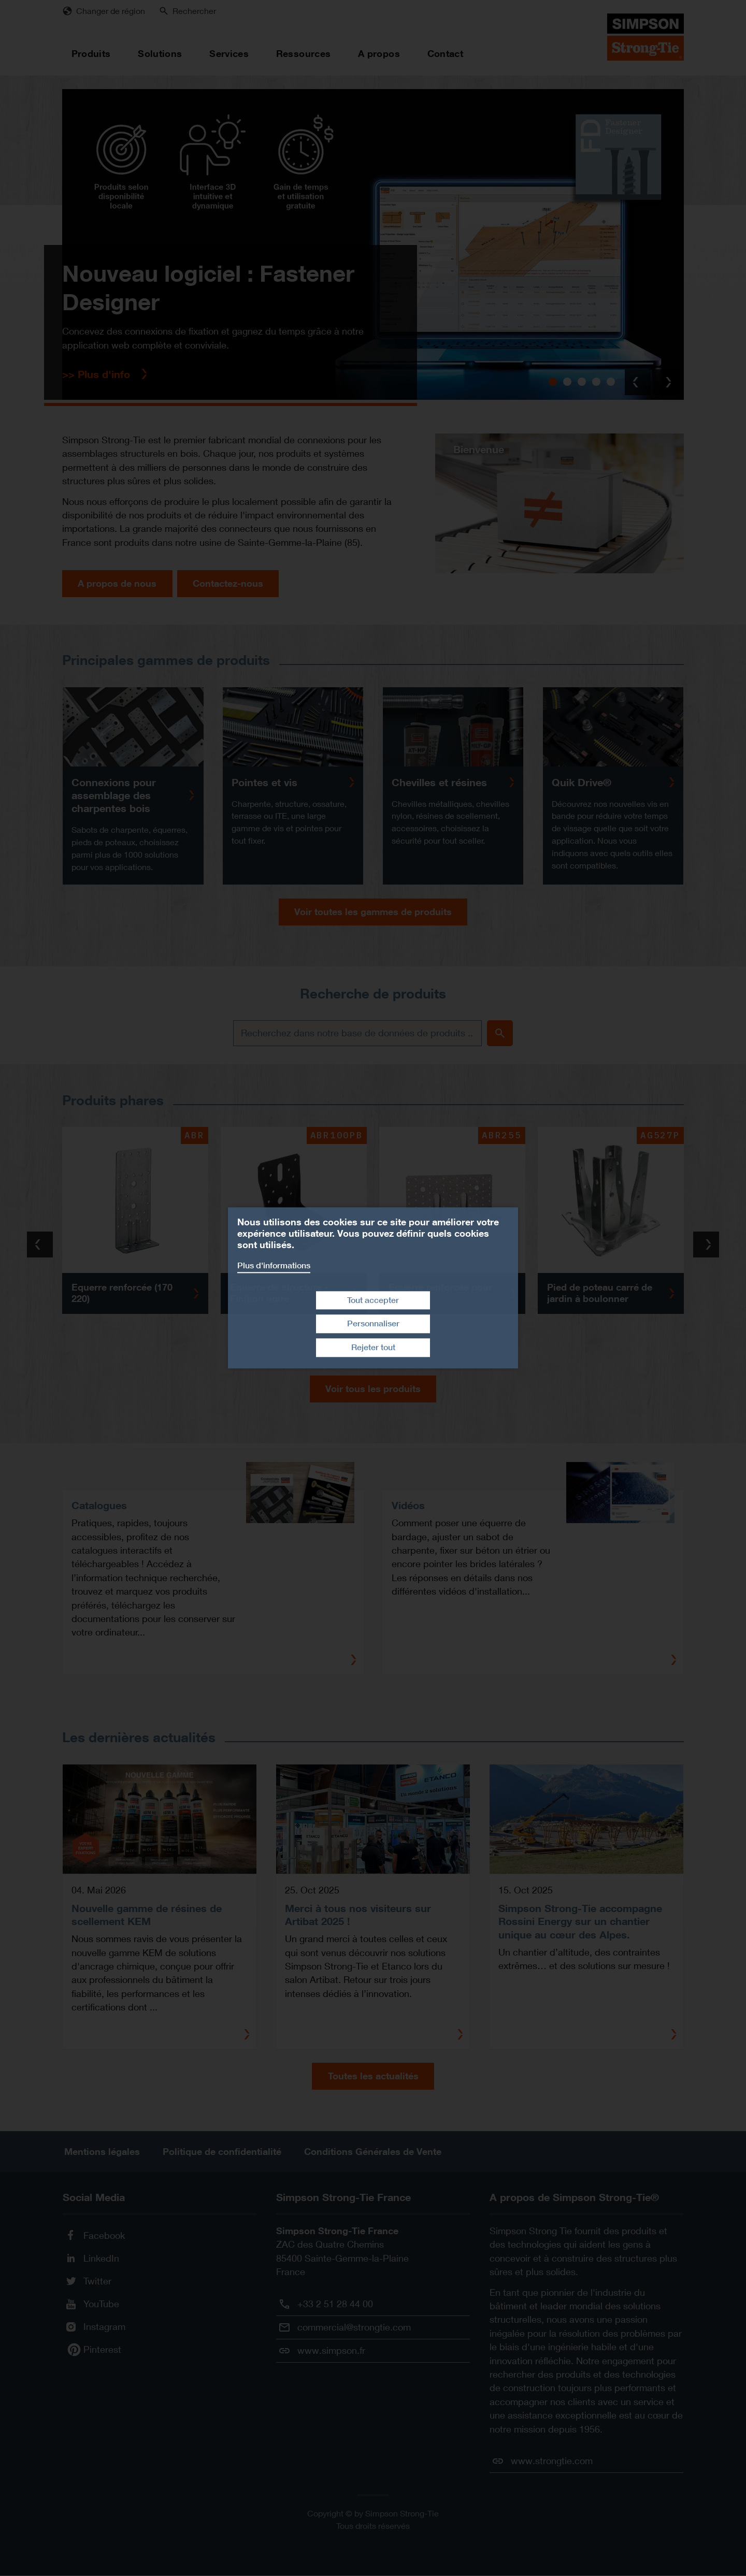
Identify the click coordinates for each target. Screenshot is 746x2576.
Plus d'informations (273, 1265)
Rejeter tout (373, 1347)
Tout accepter (373, 1300)
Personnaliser (373, 1324)
